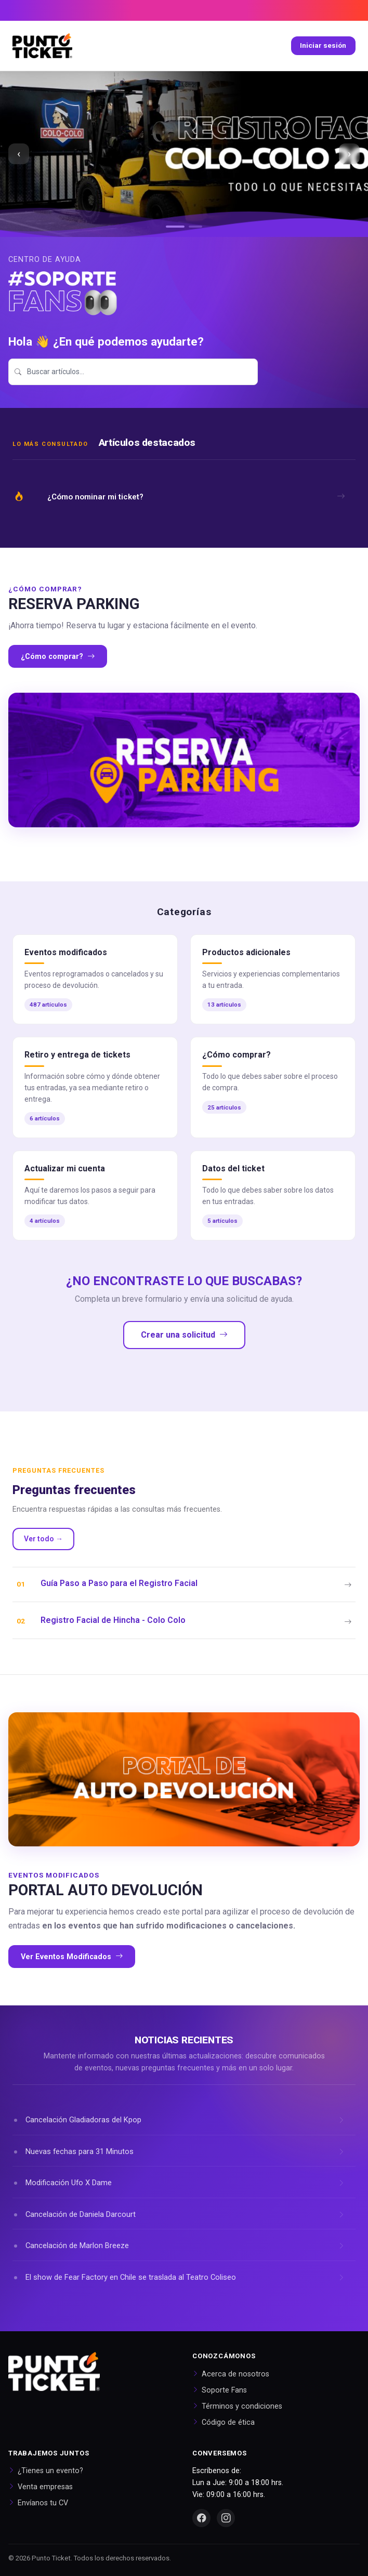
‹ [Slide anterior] (18, 154)
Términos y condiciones (242, 2406)
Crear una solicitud (184, 1335)
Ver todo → (43, 1539)
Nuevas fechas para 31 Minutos (79, 2151)
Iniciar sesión (323, 45)
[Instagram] (226, 2518)
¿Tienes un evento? (50, 2470)
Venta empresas (45, 2486)
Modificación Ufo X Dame (68, 2182)
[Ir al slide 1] (175, 227)
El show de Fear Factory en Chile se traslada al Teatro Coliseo (130, 2277)
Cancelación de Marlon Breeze (77, 2245)
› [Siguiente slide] (349, 154)
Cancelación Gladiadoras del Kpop (83, 2119)
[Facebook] (201, 2518)
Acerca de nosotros (235, 2374)
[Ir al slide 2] (195, 227)
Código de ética (228, 2422)
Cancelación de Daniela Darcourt (80, 2214)
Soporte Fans (224, 2390)
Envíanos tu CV (43, 2503)
